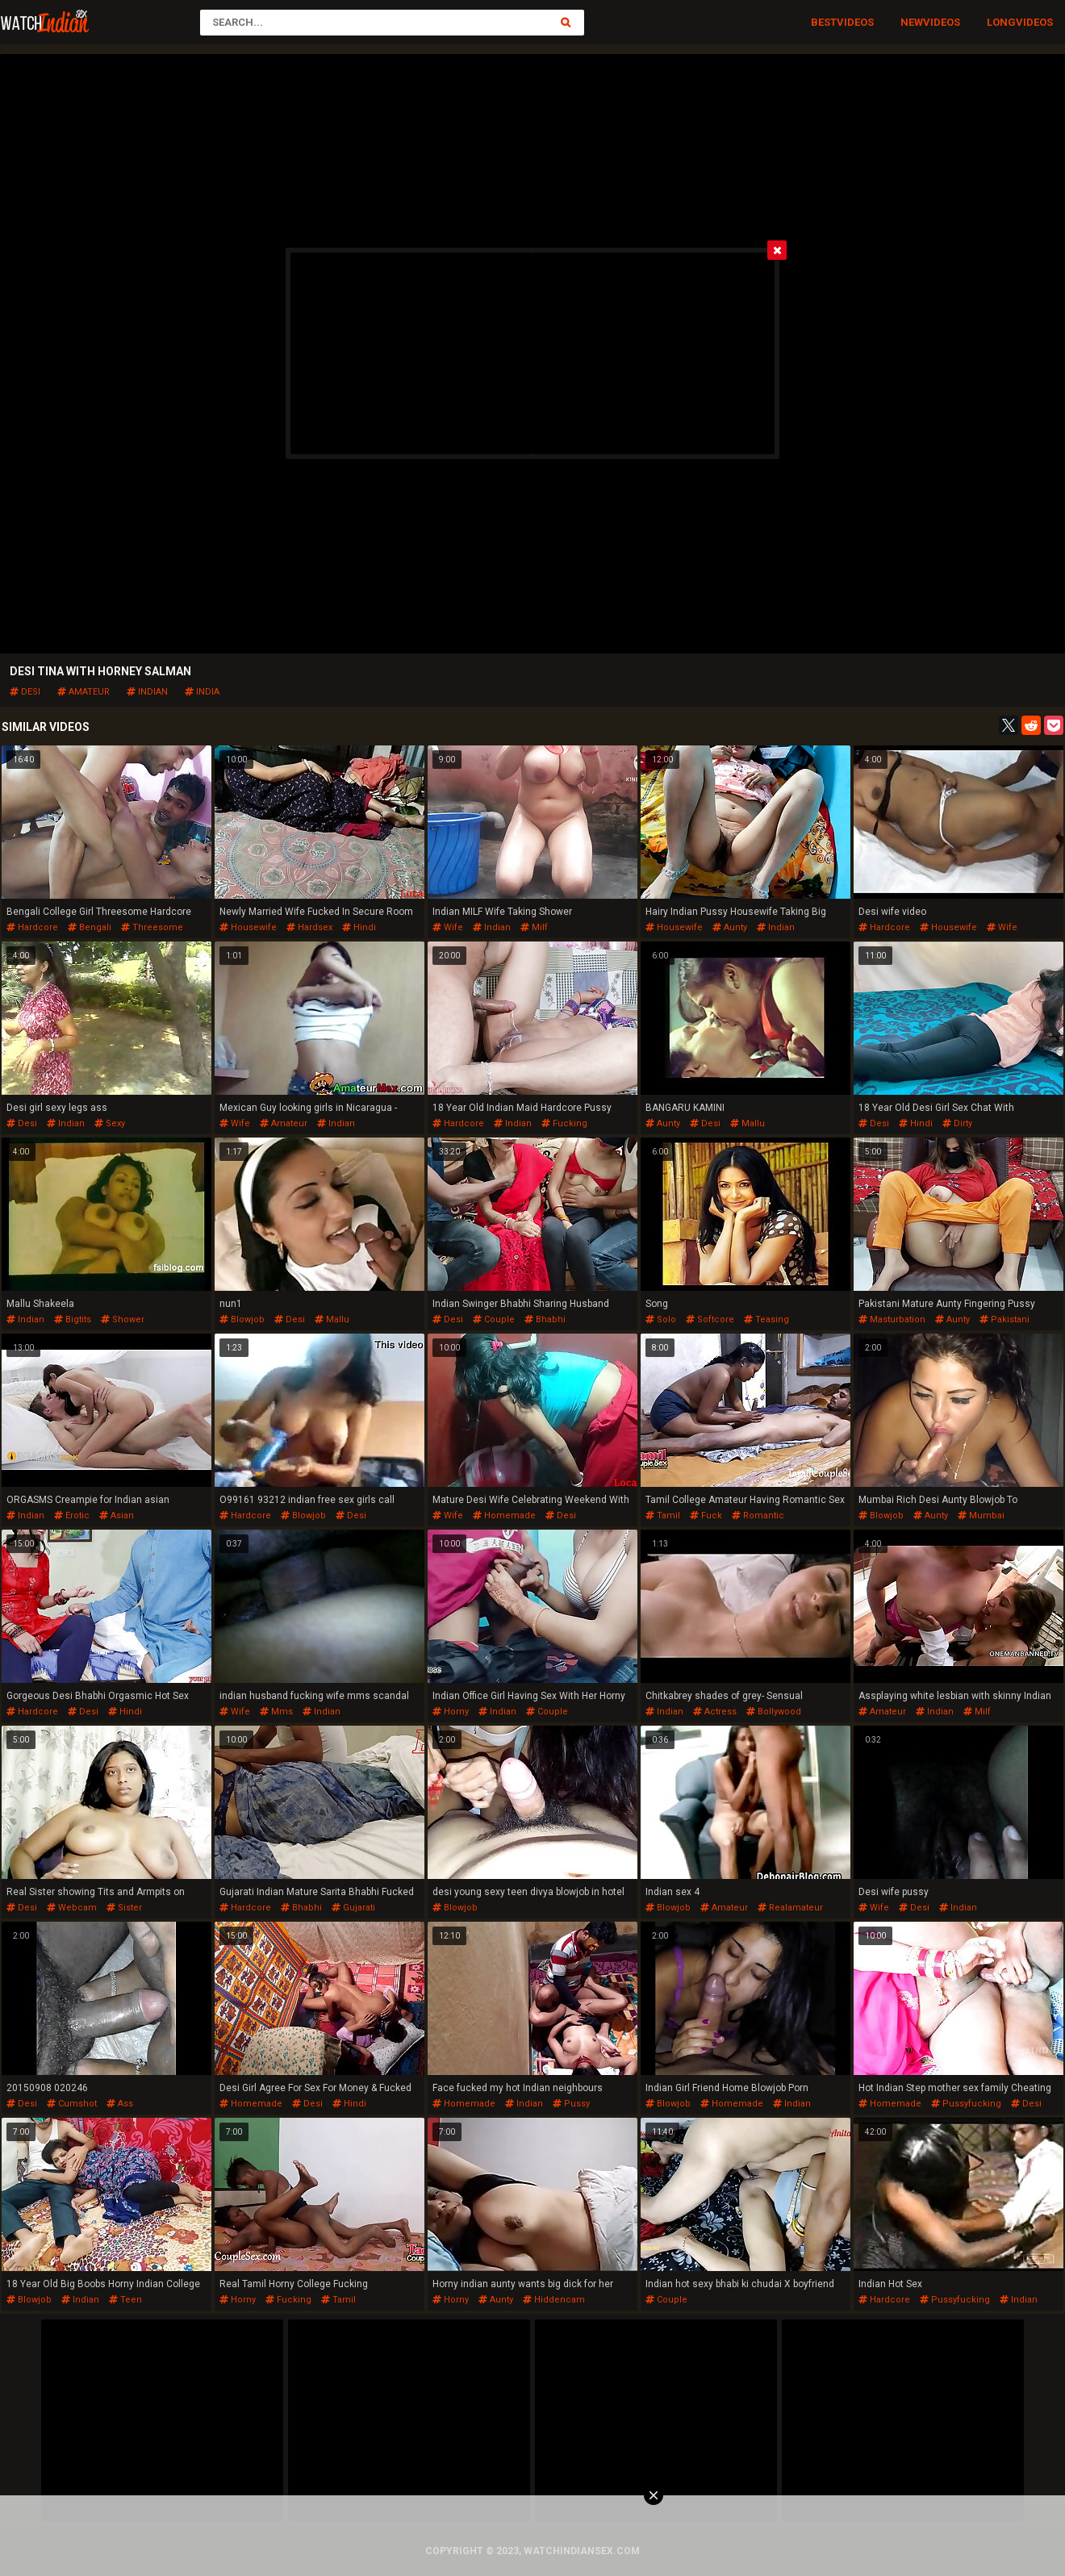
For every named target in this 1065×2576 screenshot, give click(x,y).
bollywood (773, 1711)
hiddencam (554, 2299)
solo (660, 1319)
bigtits (72, 1319)
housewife (248, 927)
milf (534, 927)
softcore (710, 1319)
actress (715, 1711)
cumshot (72, 2103)
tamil (662, 1515)
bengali (89, 927)
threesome (152, 927)
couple (494, 1319)
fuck (706, 1515)
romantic (758, 1515)
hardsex (309, 927)
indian (147, 692)
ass (119, 2103)
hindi (359, 927)
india (202, 692)
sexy (109, 1123)
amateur (83, 692)
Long (1001, 22)
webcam (72, 1907)
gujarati (353, 1907)
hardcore (32, 927)
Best (824, 22)
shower (122, 1319)
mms (276, 1711)
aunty (729, 927)
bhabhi (545, 1319)
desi (25, 692)
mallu (747, 1123)
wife (447, 927)
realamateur (790, 1907)
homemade (504, 1515)
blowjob (242, 1319)
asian (116, 1515)
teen (125, 2299)
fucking (564, 1123)
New (911, 22)
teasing (766, 1319)
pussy (571, 2103)
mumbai (981, 1515)
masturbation (891, 1319)
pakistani (1004, 1319)
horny (450, 1711)
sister (124, 1907)
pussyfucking (966, 2103)
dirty (957, 1123)
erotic (72, 1515)
